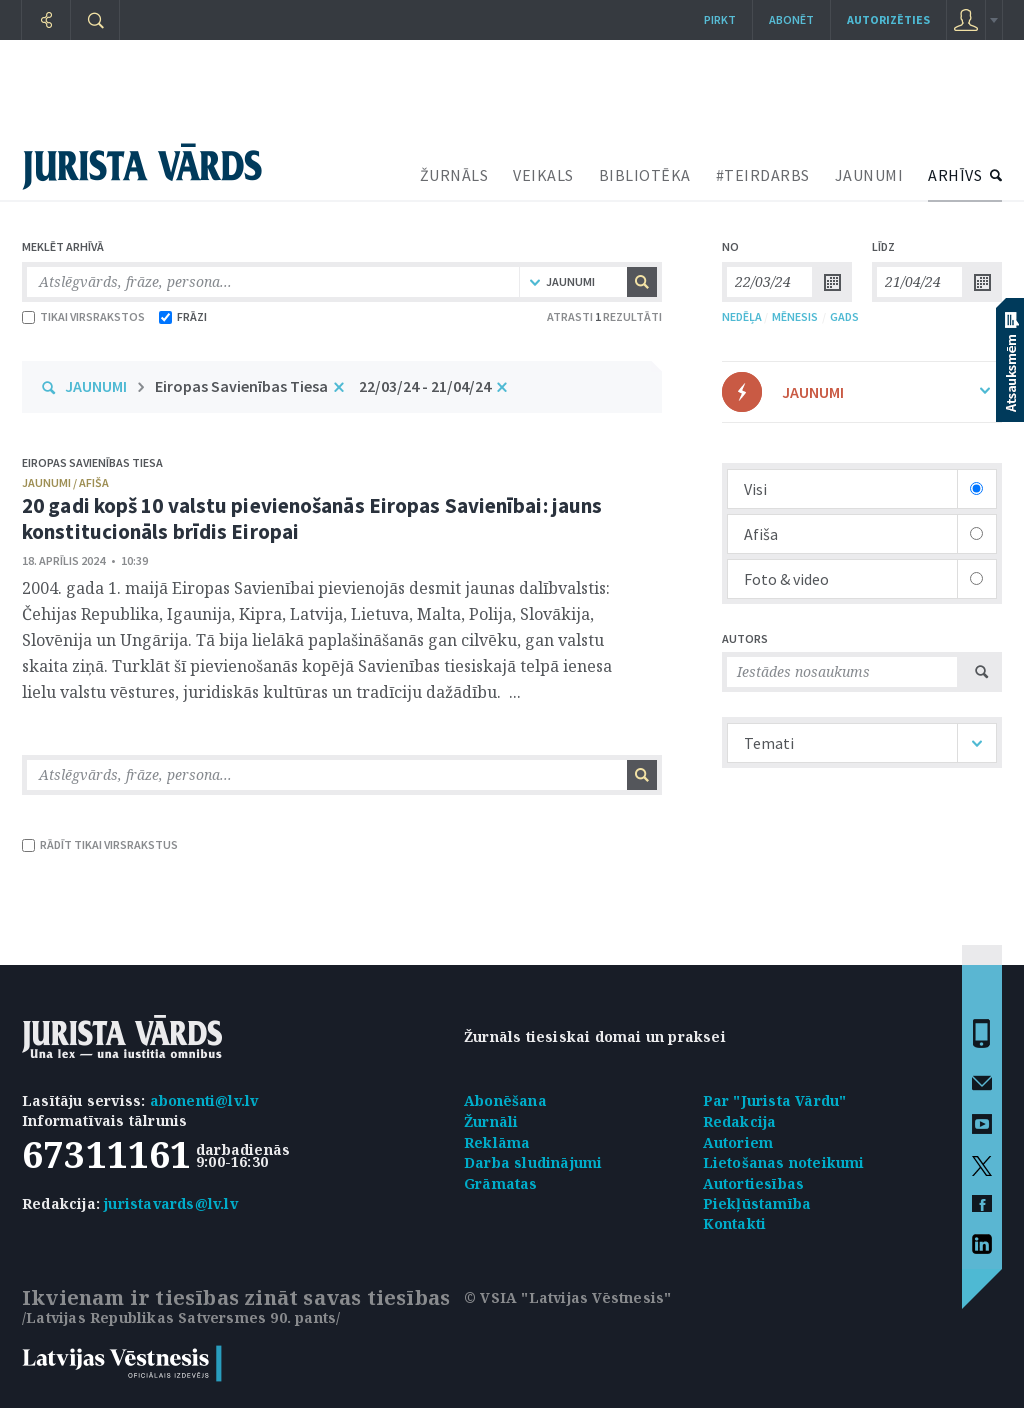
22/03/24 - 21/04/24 (425, 386)
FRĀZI (183, 316)
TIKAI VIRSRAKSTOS (83, 316)
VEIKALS (543, 175)
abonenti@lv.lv (204, 1100)
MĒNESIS (795, 316)
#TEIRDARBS (763, 175)
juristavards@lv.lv (171, 1203)
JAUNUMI (869, 175)
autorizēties (888, 19)
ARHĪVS (955, 175)
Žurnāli (491, 1121)
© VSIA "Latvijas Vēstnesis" (567, 1297)
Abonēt (791, 19)
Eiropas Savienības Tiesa (241, 386)
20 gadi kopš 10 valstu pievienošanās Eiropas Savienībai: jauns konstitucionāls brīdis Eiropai (312, 518)
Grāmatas (501, 1183)
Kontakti (735, 1223)
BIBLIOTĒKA (645, 175)
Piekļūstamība (757, 1203)
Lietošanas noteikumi (784, 1162)
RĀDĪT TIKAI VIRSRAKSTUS (100, 844)
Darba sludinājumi (533, 1162)
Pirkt (720, 19)
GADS (844, 316)
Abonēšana (505, 1100)
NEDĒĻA (742, 316)
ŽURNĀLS (454, 175)
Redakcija (740, 1121)
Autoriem (738, 1142)
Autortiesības (754, 1183)
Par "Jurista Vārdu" (775, 1100)
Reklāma (497, 1142)
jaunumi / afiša (65, 482)
